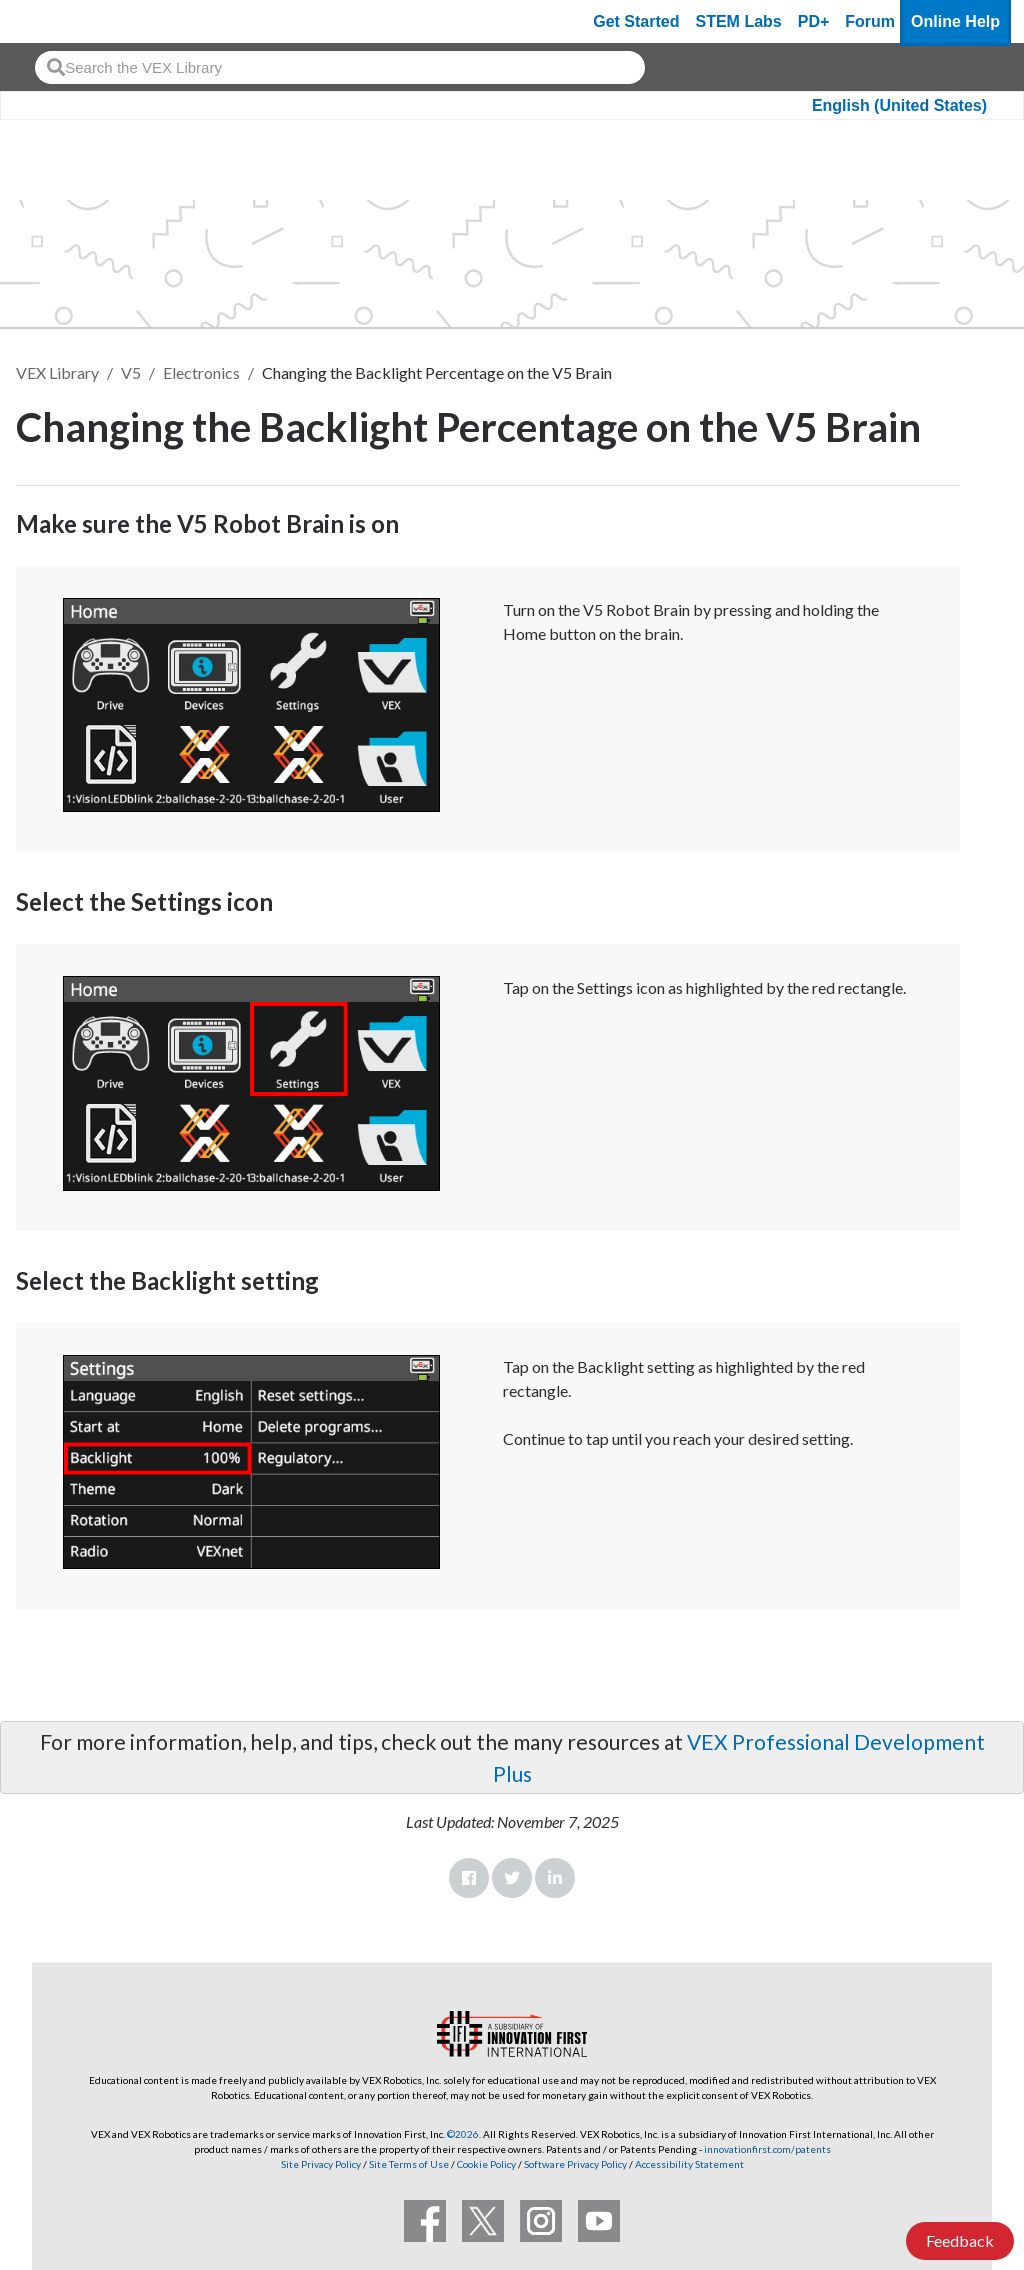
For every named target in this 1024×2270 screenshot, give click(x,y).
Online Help (955, 21)
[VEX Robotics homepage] (54, 21)
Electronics (201, 372)
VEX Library (57, 372)
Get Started (636, 21)
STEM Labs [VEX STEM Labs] (739, 21)
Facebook (469, 1878)
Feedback (960, 2240)
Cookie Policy (486, 2164)
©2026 (463, 2134)
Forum (870, 21)
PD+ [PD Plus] (814, 21)
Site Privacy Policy (321, 2164)
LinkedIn (555, 1878)
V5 (131, 372)
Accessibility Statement (689, 2164)
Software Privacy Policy (575, 2164)
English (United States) (899, 105)
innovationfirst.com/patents (767, 2149)
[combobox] (340, 67)
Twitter (512, 1878)
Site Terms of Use (408, 2164)
